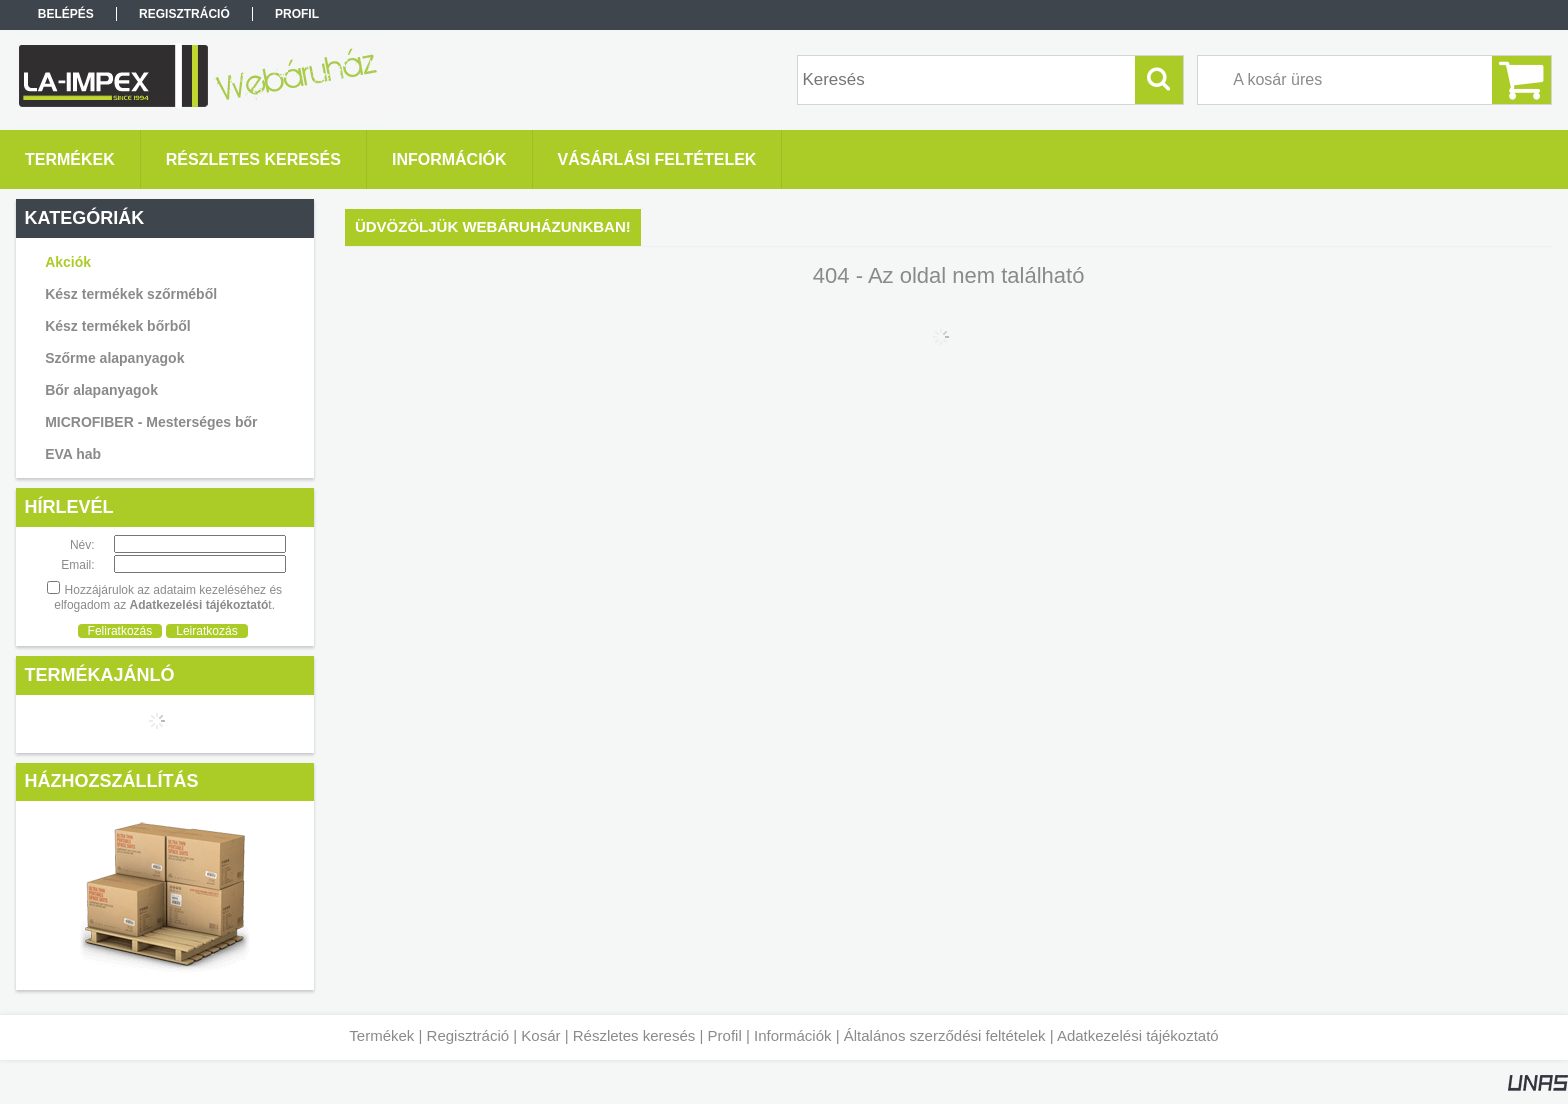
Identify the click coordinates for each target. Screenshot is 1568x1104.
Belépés (66, 14)
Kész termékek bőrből (118, 326)
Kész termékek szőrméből (131, 294)
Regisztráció (468, 1035)
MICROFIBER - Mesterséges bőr (151, 422)
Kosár (540, 1035)
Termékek (381, 1035)
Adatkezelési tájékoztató (1138, 1035)
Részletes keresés (634, 1035)
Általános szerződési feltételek (945, 1035)
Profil (725, 1035)
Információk (793, 1035)
